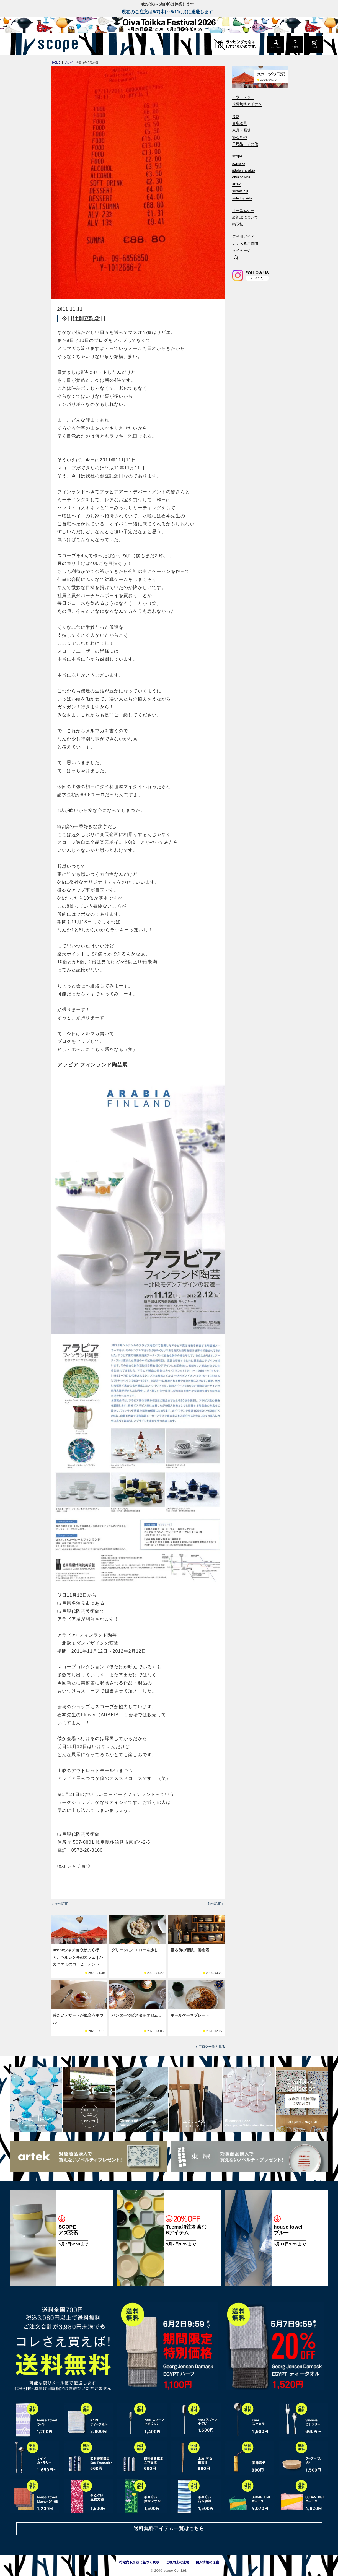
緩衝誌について (245, 217)
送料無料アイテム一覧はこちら (169, 2528)
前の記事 (214, 1904)
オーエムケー (243, 210)
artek (236, 184)
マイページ (241, 250)
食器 (236, 116)
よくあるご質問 (245, 244)
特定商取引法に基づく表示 (139, 2562)
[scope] (56, 44)
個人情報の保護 (207, 2562)
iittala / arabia (244, 170)
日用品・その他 (245, 144)
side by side (242, 198)
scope (237, 156)
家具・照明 (241, 130)
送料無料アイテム (247, 104)
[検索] (236, 258)
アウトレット (243, 97)
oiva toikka (241, 177)
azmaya (239, 163)
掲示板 (237, 224)
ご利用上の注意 (177, 2562)
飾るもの (239, 137)
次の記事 (61, 1904)
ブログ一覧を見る (211, 2046)
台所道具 (239, 123)
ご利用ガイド (243, 236)
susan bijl (240, 191)
